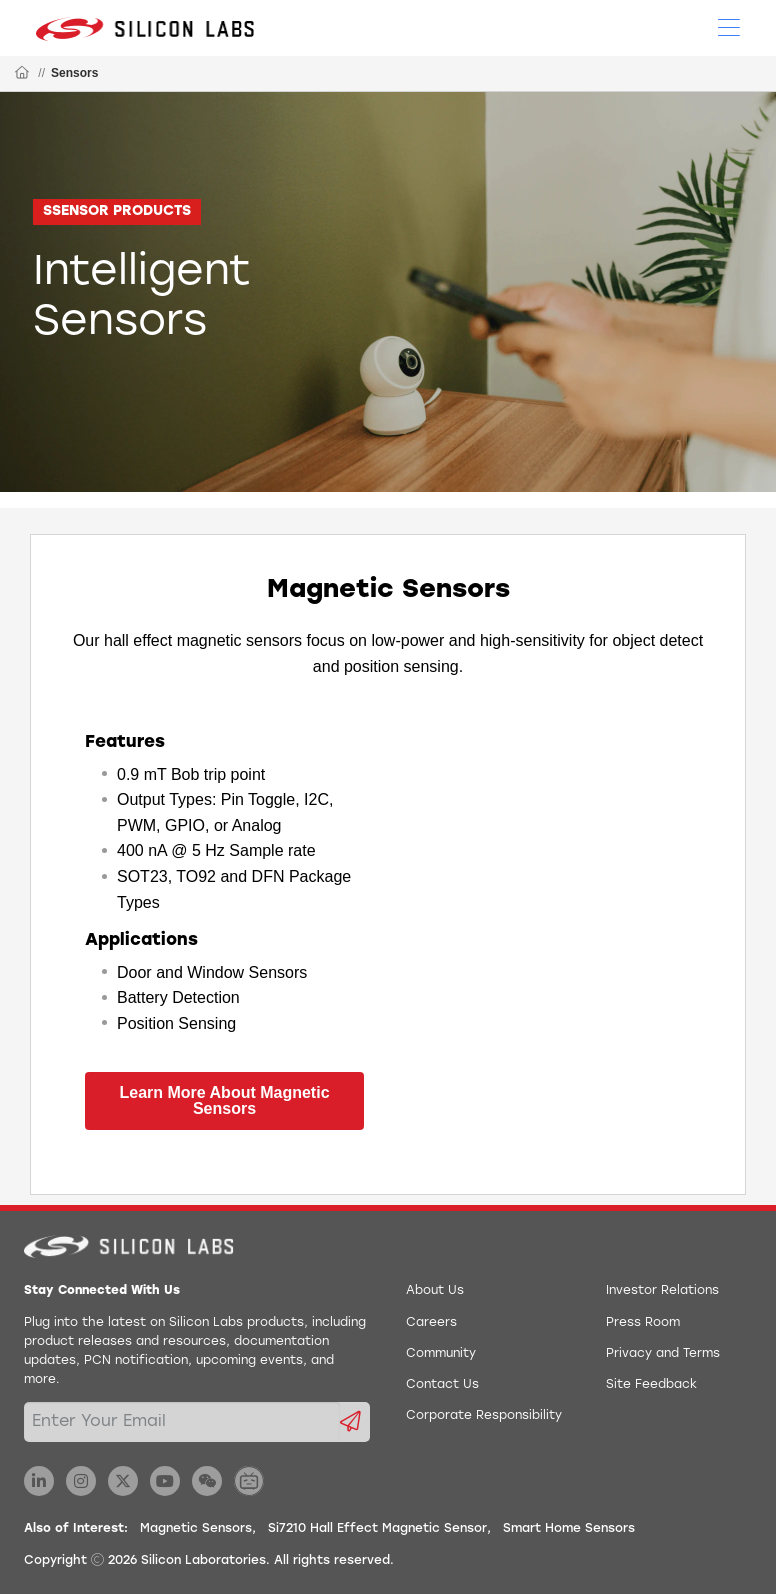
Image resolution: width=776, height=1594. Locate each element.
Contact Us (442, 1385)
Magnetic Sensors (196, 1529)
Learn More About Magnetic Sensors (224, 1100)
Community (441, 1354)
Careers (431, 1323)
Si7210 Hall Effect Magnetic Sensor (377, 1529)
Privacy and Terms (663, 1354)
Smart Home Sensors (569, 1529)
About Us (435, 1291)
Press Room (643, 1323)
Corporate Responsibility (484, 1416)
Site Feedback (651, 1385)
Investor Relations (662, 1291)
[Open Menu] (729, 26)
